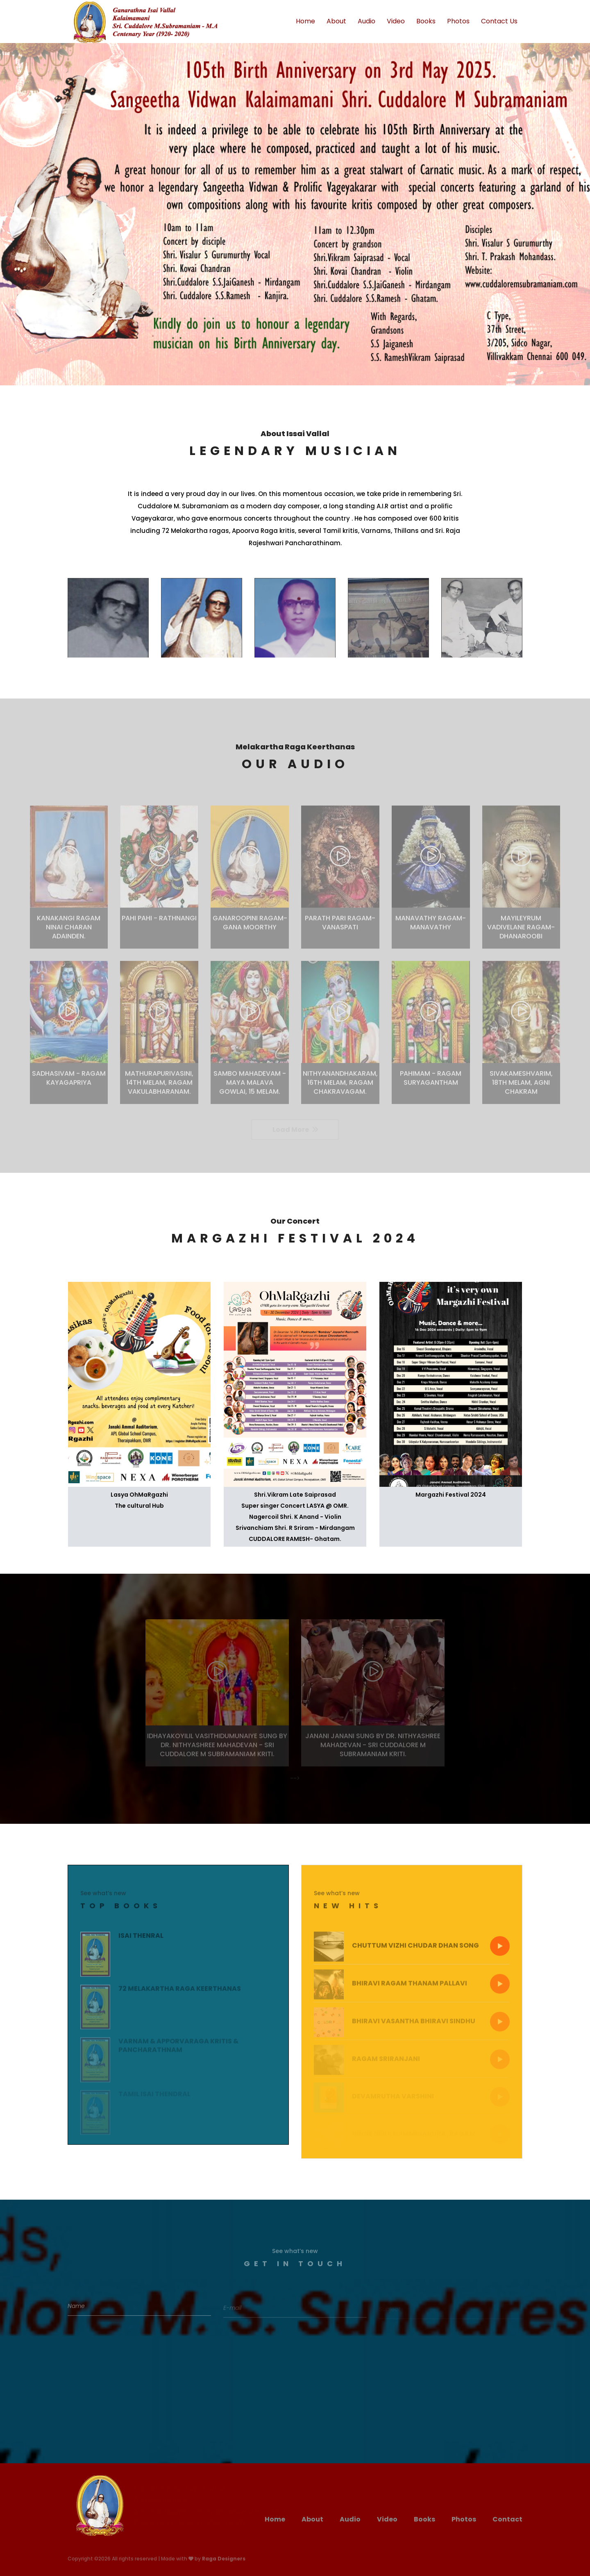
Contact (507, 2519)
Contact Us (499, 21)
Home (305, 21)
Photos (458, 21)
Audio (366, 21)
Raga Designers (223, 2558)
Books (426, 21)
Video (396, 21)
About (336, 21)
